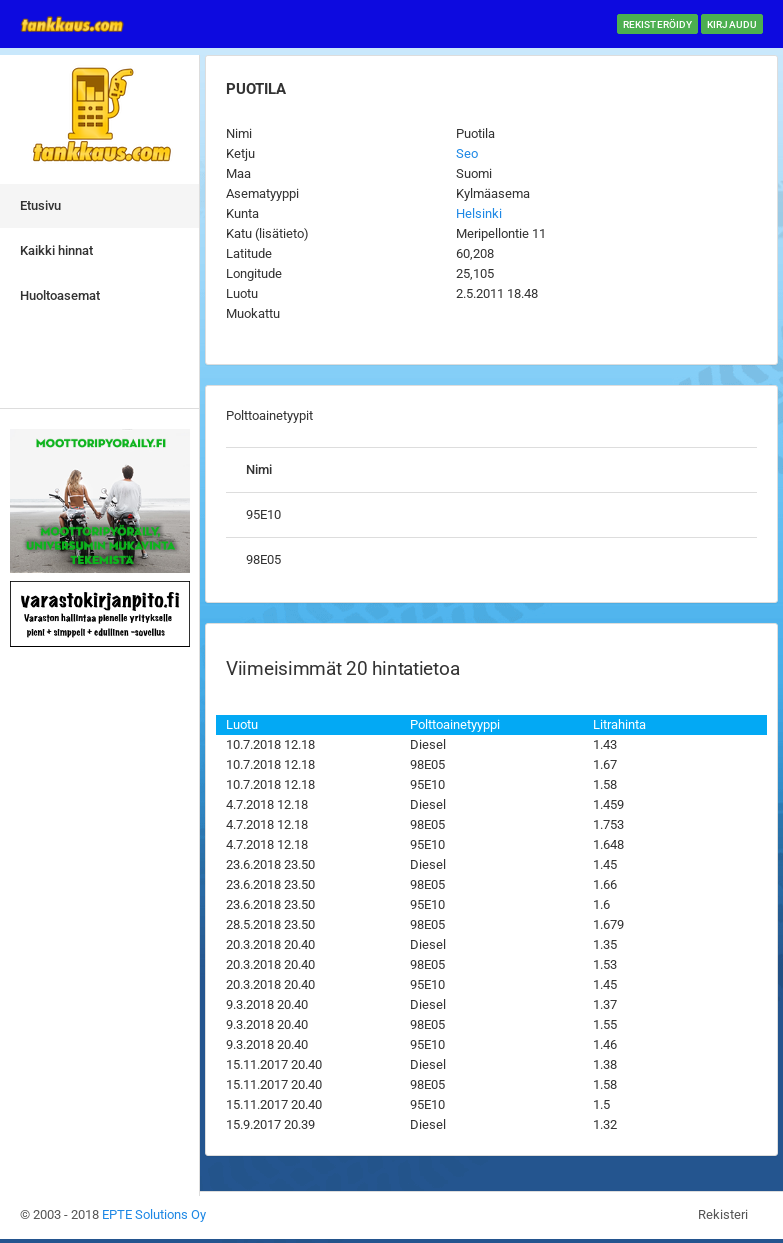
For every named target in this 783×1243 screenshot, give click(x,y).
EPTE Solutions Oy (154, 1214)
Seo (467, 153)
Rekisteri (723, 1214)
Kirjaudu (732, 24)
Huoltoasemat (60, 295)
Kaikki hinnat (56, 250)
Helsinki (479, 213)
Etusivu (40, 205)
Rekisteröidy (657, 24)
